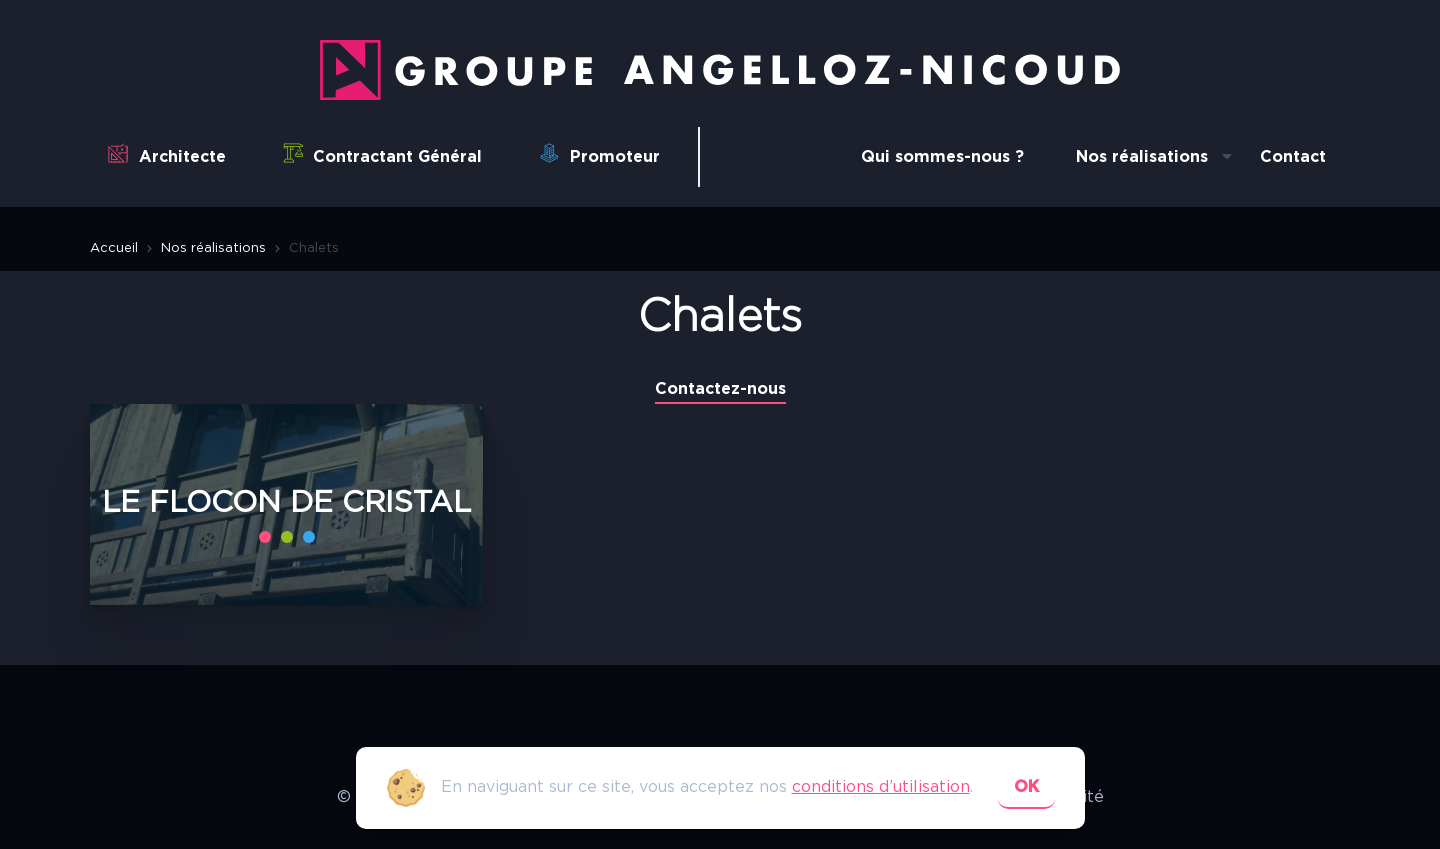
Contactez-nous (720, 389)
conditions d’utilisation (881, 787)
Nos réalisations (1142, 157)
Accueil (114, 248)
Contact (1293, 157)
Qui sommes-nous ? (942, 157)
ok (1026, 787)
